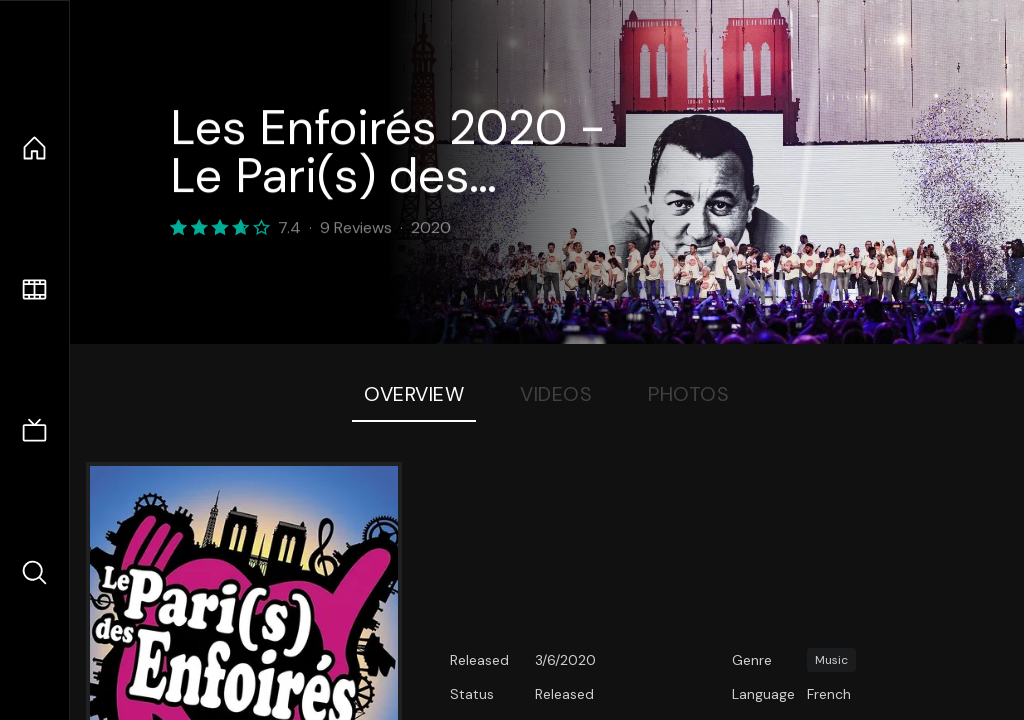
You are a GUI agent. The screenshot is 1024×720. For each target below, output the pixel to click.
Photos (688, 394)
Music (831, 660)
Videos (556, 394)
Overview (414, 394)
